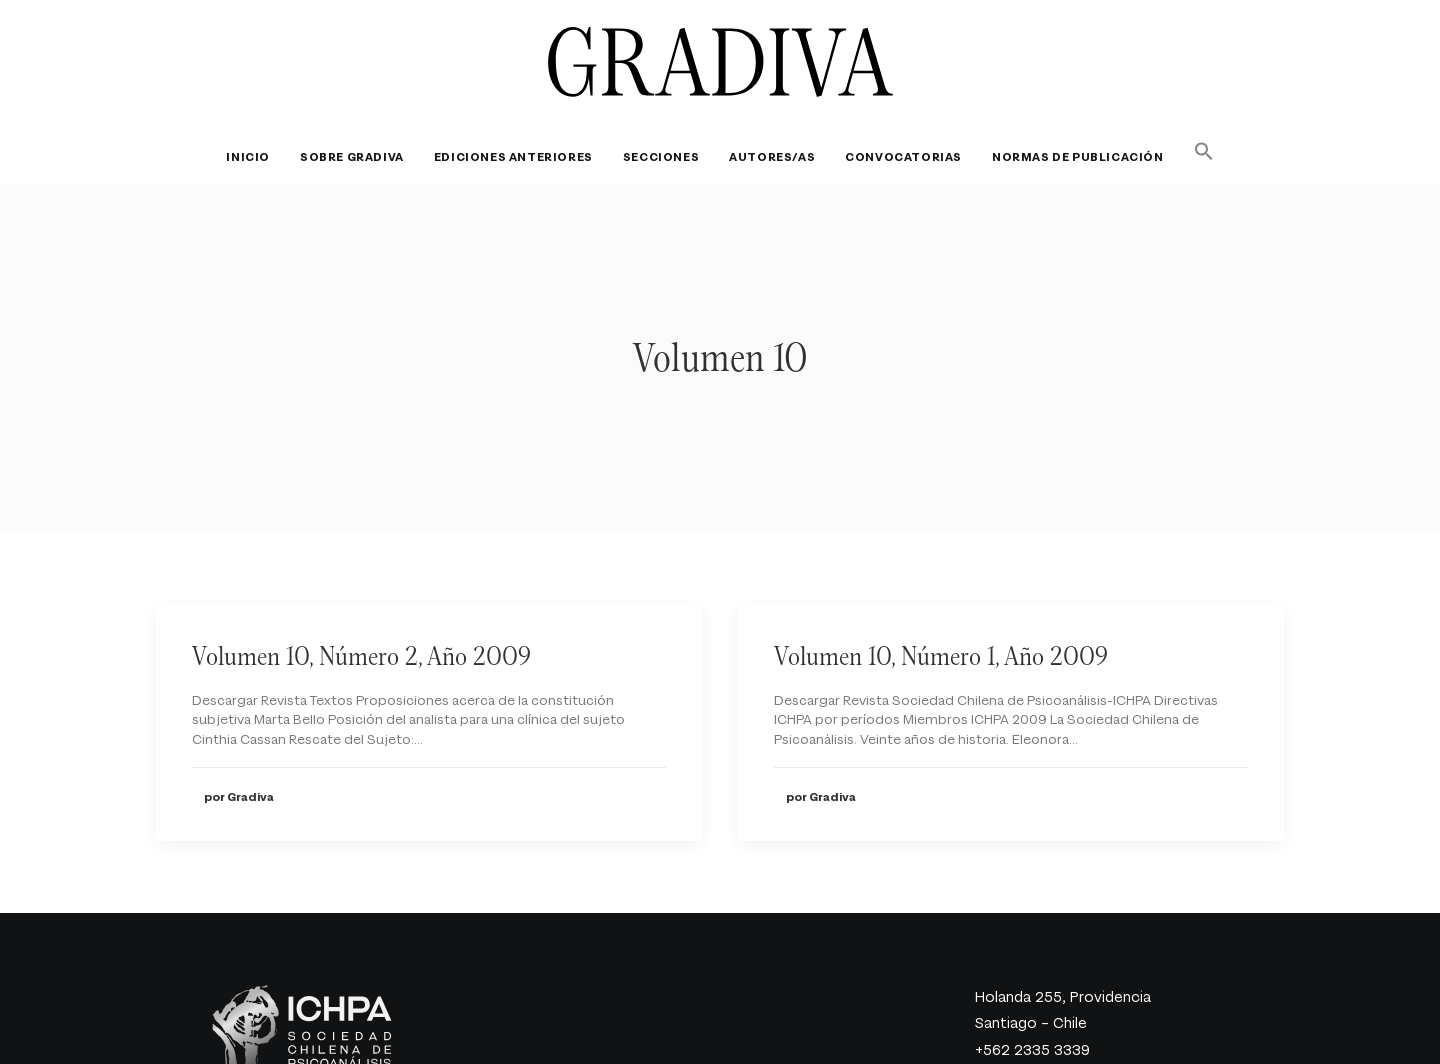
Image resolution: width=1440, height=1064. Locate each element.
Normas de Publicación (1078, 157)
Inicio (248, 157)
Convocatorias (903, 157)
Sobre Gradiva (352, 157)
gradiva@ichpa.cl (1032, 1039)
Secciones (661, 157)
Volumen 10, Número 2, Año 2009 (361, 619)
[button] (1197, 151)
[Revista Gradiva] (720, 62)
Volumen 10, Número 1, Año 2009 (941, 619)
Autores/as (772, 157)
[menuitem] (254, 157)
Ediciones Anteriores (513, 157)
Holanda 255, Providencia (1063, 961)
